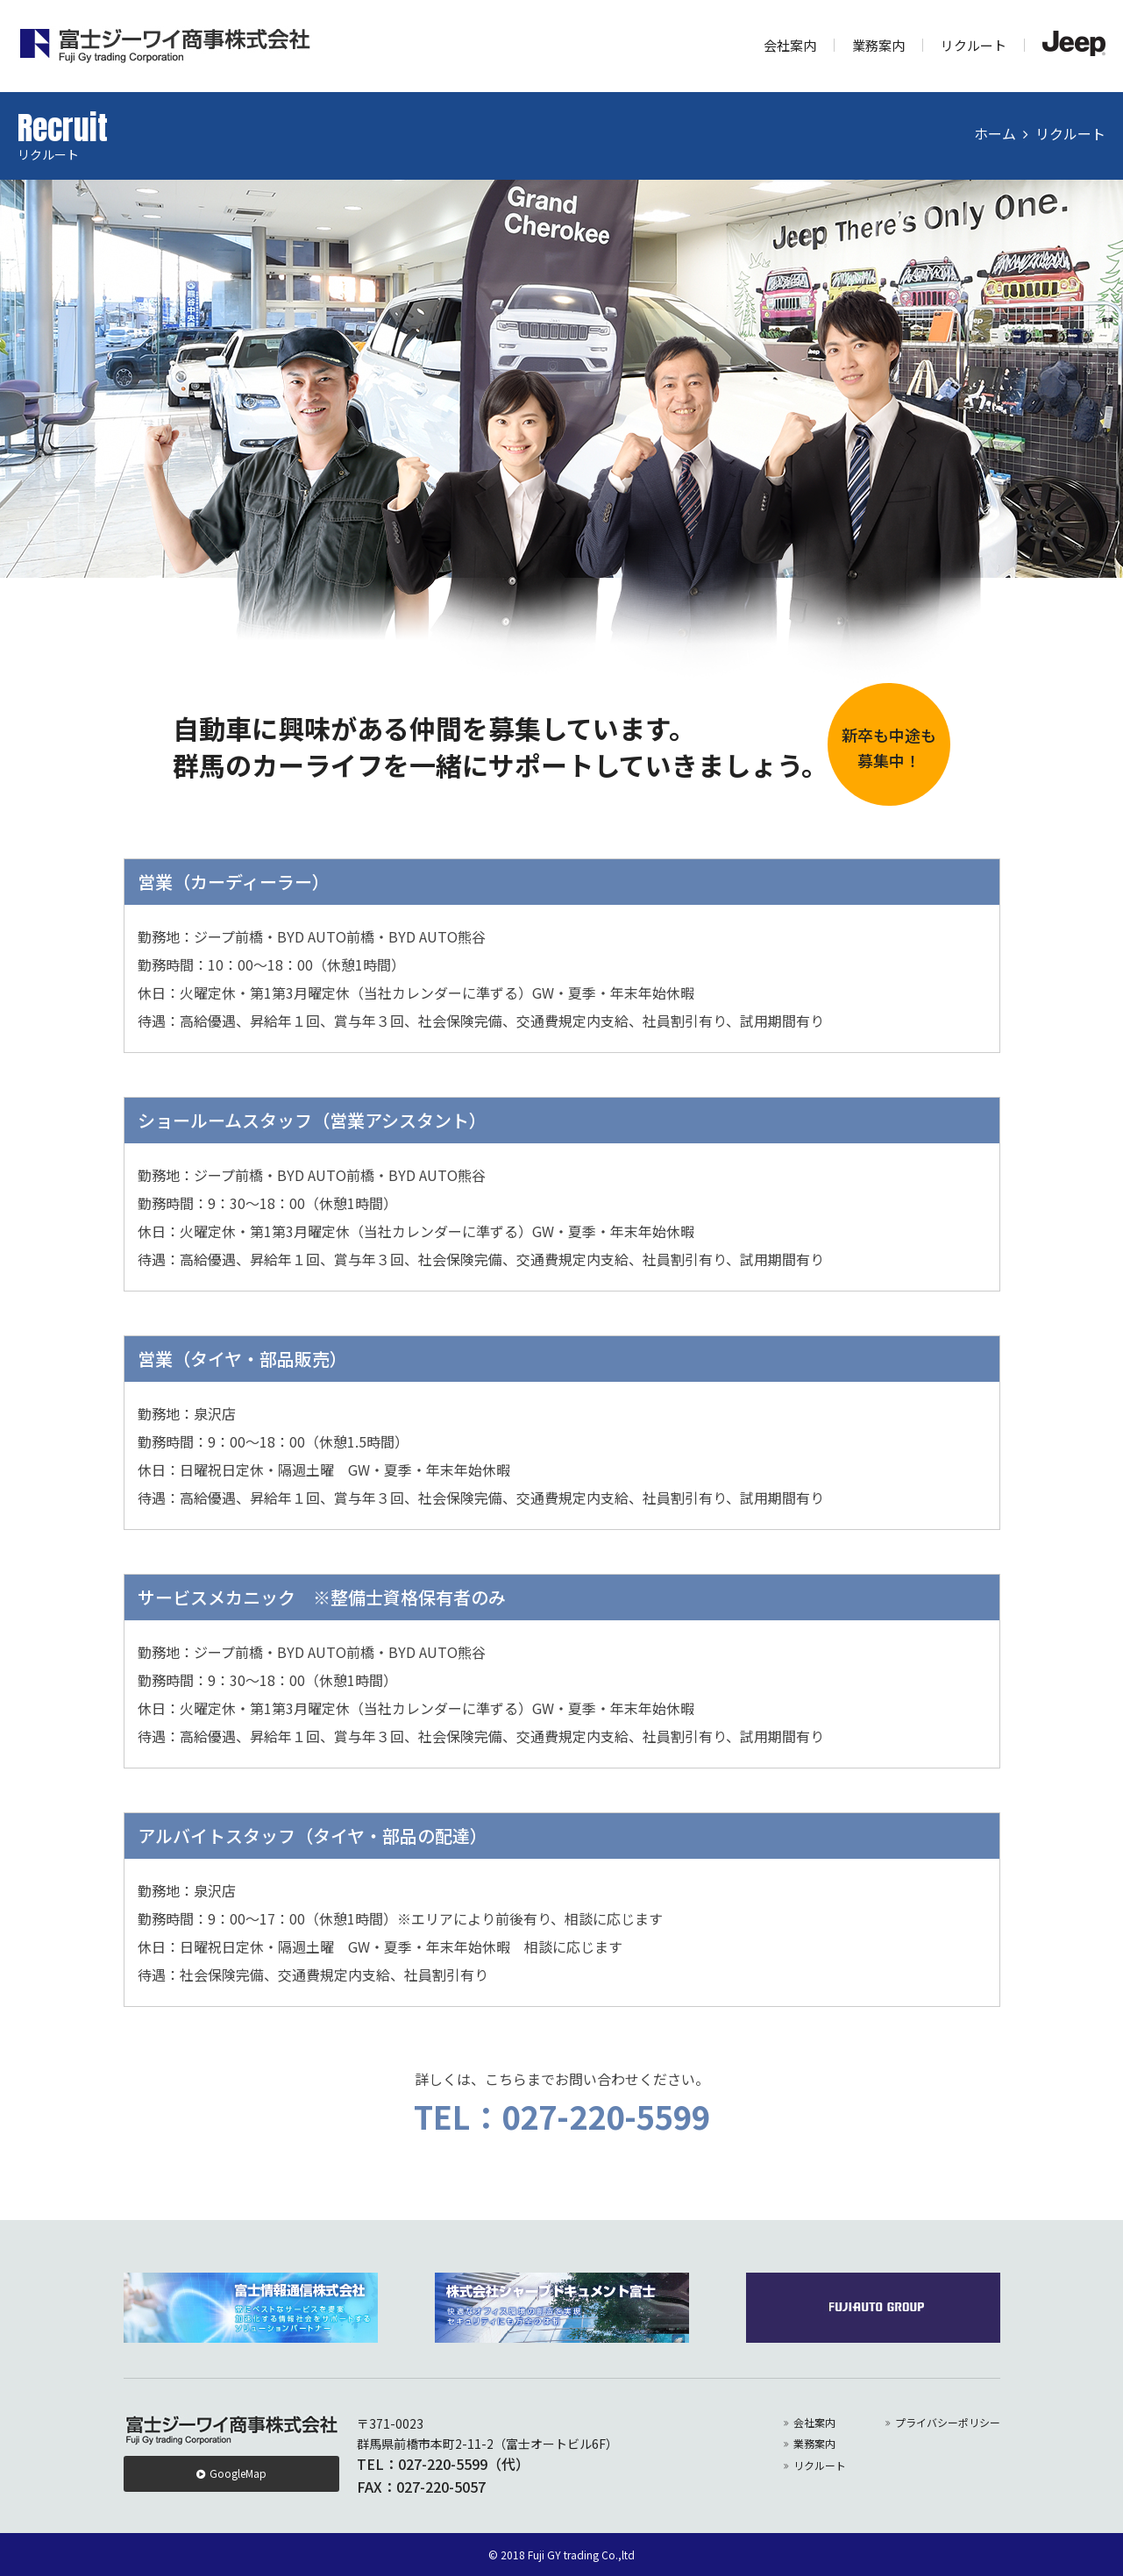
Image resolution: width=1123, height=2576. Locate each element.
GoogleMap (238, 2473)
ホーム (995, 133)
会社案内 (790, 45)
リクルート (973, 45)
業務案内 (878, 45)
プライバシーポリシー (947, 2422)
